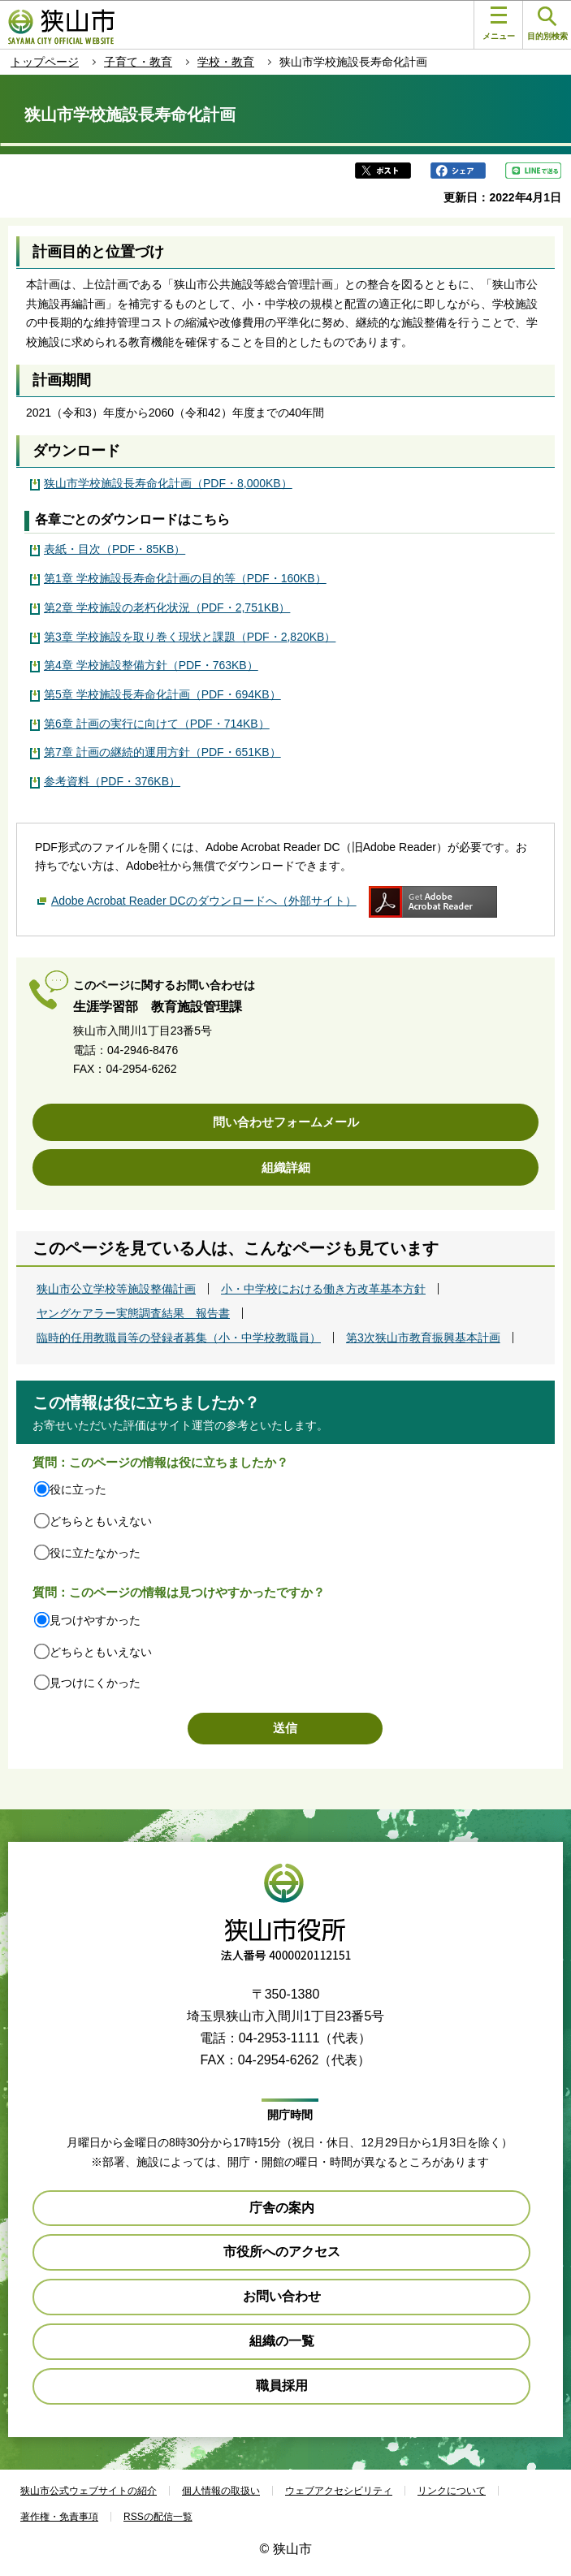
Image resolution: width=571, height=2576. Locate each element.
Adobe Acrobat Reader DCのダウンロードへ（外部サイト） (204, 900)
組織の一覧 (281, 2341)
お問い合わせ (282, 2296)
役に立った (78, 1489)
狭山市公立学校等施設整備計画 (116, 1288)
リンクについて (451, 2491)
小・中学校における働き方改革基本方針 (323, 1288)
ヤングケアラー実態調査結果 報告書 (133, 1313)
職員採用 (282, 2385)
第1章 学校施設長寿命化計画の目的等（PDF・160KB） (185, 578)
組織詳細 (286, 1167)
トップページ (45, 61)
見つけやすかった (95, 1620)
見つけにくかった (95, 1682)
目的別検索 (547, 23)
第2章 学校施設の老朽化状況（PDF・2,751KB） (167, 607)
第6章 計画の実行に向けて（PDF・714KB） (157, 723)
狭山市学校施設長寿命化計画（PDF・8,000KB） (168, 483)
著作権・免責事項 (59, 2517)
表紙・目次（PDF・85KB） (114, 548)
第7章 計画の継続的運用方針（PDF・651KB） (162, 752)
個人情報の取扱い (221, 2491)
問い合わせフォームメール (286, 1122)
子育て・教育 (138, 61)
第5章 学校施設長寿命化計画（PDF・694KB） (162, 694)
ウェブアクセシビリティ (338, 2491)
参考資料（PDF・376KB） (112, 781)
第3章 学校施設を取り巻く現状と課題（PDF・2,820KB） (189, 636)
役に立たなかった (95, 1552)
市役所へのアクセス (281, 2251)
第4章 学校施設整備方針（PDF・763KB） (151, 665)
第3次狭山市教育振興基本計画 (423, 1337)
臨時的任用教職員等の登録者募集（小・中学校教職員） (179, 1337)
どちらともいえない (101, 1521)
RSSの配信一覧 (157, 2517)
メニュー (498, 23)
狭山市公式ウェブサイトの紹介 (88, 2491)
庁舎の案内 (281, 2208)
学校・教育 (225, 61)
